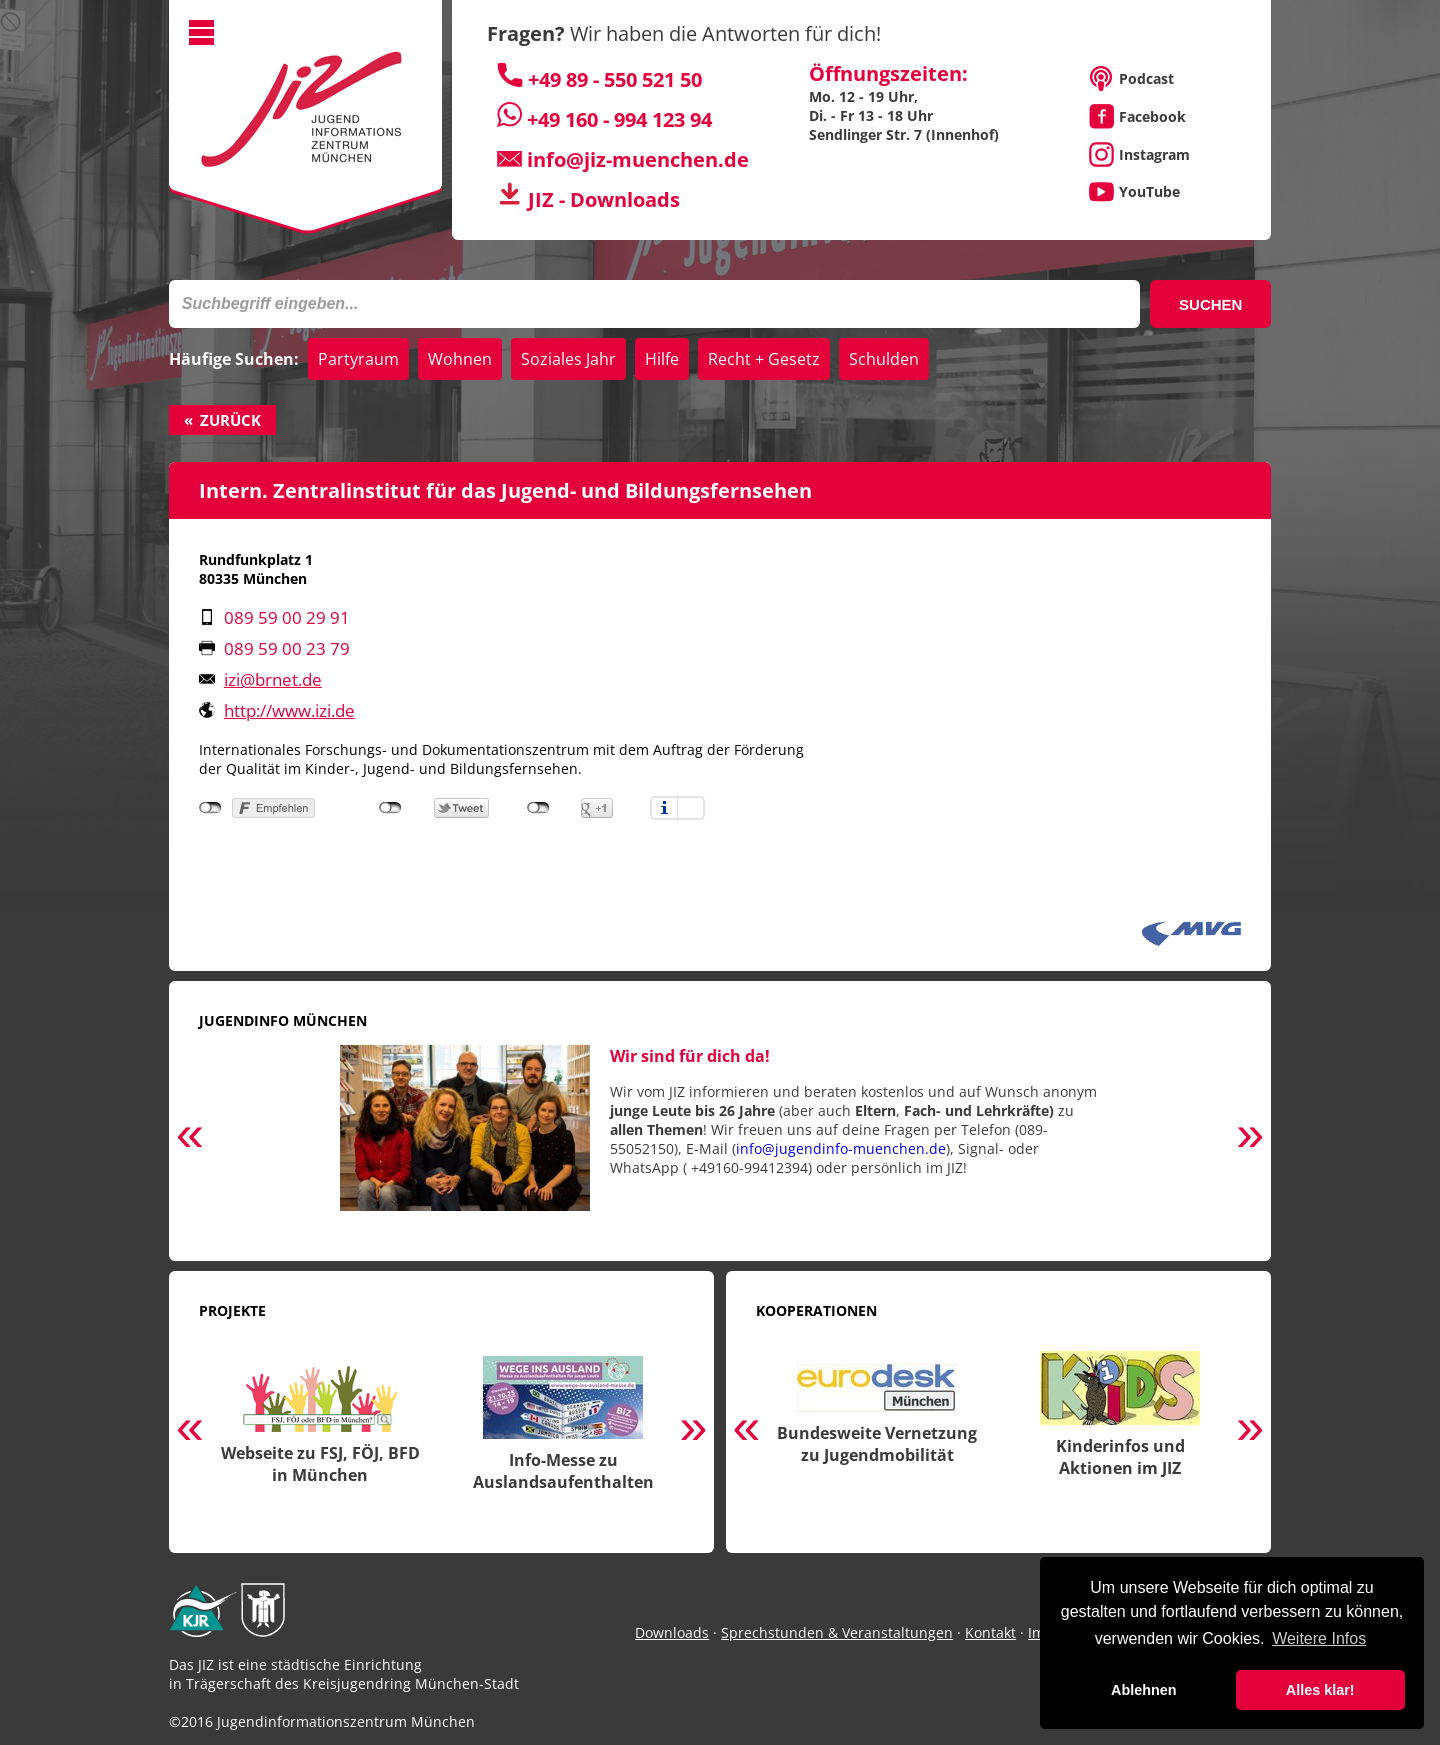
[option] (720, 1138)
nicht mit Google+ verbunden (538, 808)
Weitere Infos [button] (1319, 1638)
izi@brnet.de (273, 679)
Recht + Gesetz (764, 359)
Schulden (884, 359)
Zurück (230, 420)
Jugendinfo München (283, 1020)
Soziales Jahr (568, 359)
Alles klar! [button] (1320, 1690)
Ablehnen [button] (1144, 1690)
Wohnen (460, 359)
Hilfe (662, 359)
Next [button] (1250, 1138)
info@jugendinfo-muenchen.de (841, 1148)
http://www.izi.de (289, 710)
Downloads (672, 1632)
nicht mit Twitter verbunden (390, 808)
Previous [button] (190, 1138)
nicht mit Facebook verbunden (210, 808)
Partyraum (358, 359)
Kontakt (990, 1632)
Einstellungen (691, 808)
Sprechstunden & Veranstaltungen (837, 1632)
